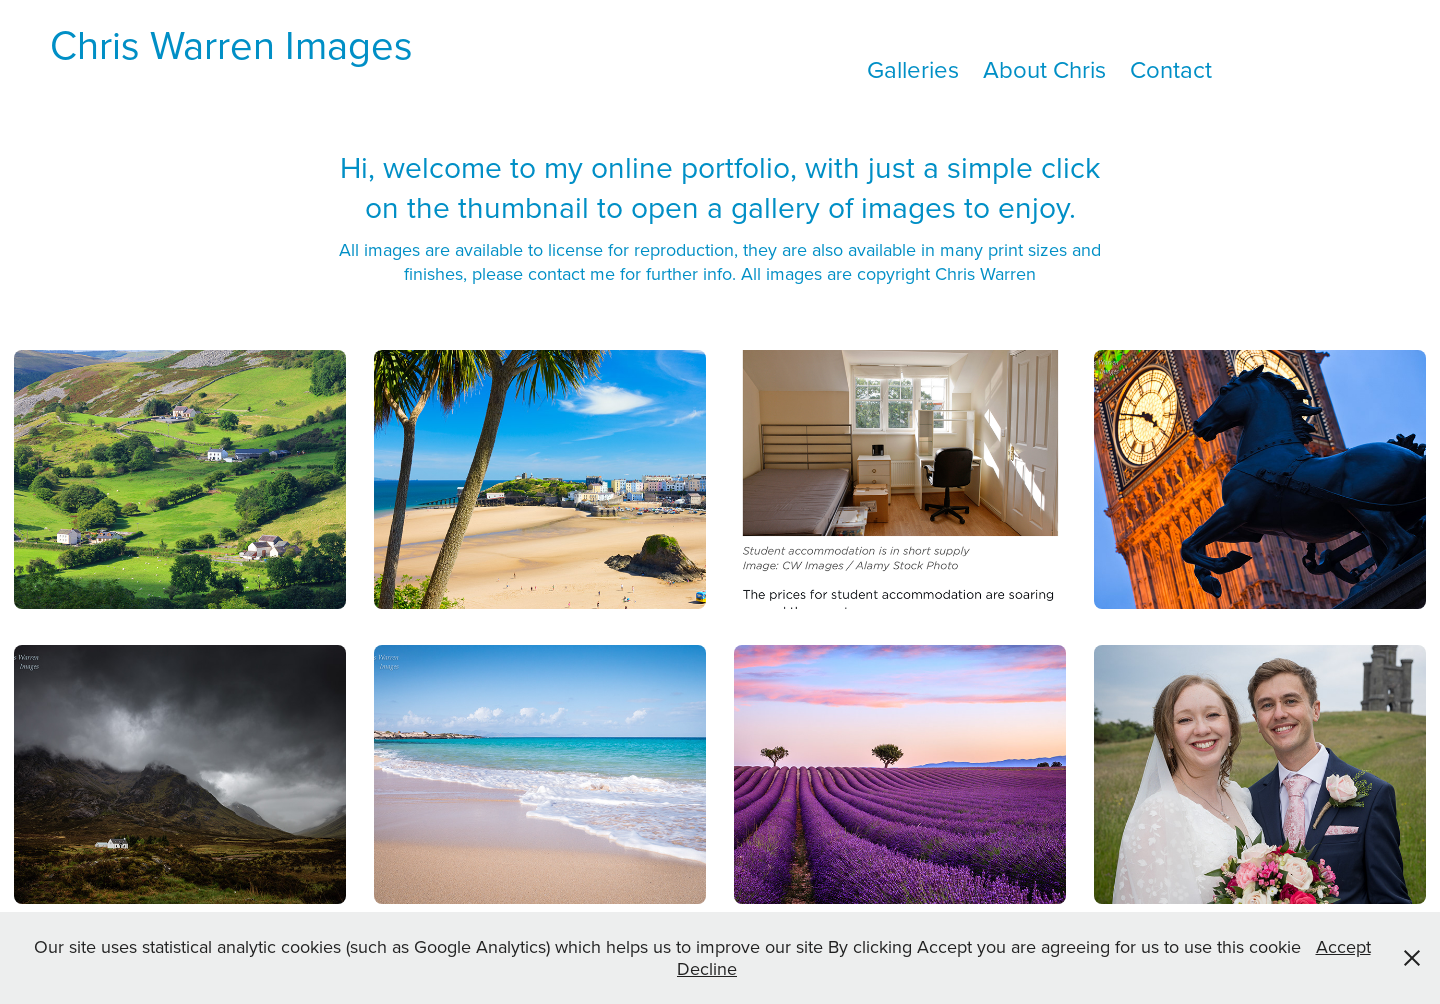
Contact (1171, 69)
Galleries (913, 69)
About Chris (1044, 69)
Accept (1343, 946)
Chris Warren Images (231, 44)
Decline (707, 968)
